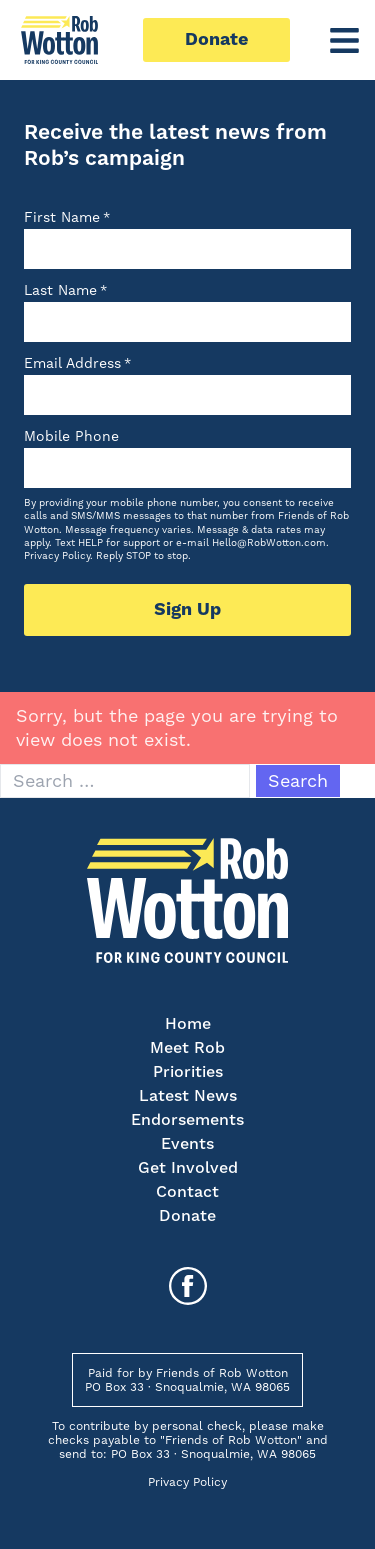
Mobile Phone (71, 436)
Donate (216, 39)
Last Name (65, 290)
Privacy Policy (57, 555)
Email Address (77, 363)
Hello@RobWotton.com (269, 542)
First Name (67, 217)
